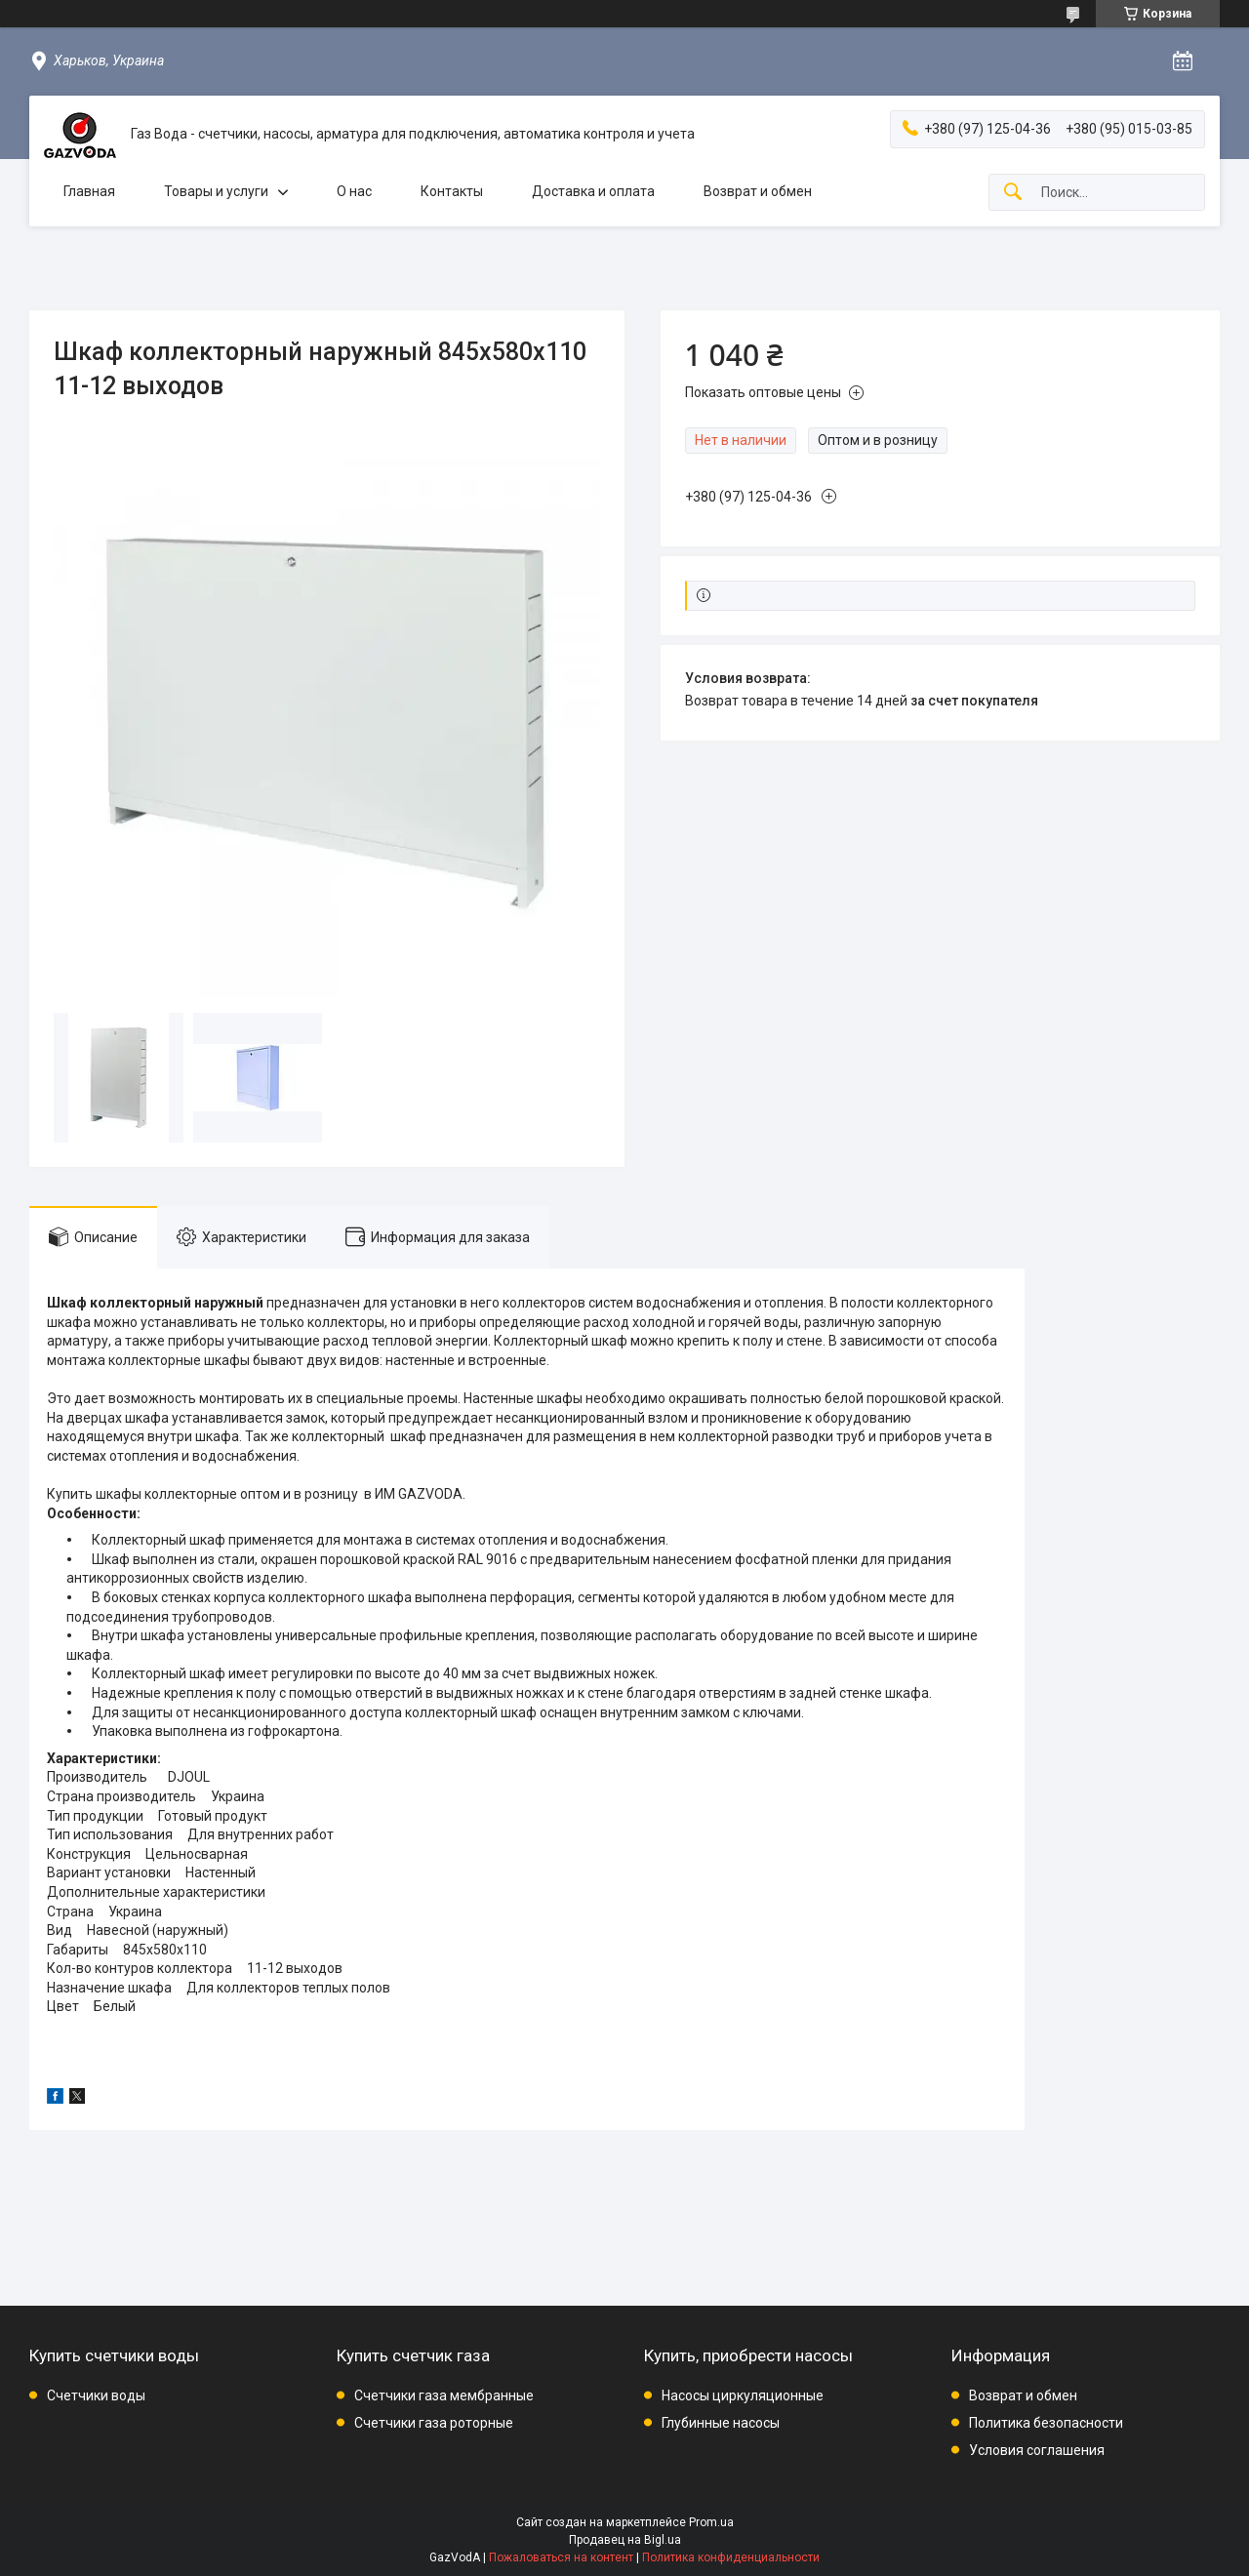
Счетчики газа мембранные (444, 2395)
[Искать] (1013, 193)
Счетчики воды (96, 2395)
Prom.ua (711, 2522)
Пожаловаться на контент (561, 2557)
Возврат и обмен (758, 191)
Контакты (452, 191)
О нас (354, 191)
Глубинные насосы (721, 2423)
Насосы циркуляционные (743, 2395)
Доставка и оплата (593, 191)
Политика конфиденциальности (731, 2557)
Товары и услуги (216, 191)
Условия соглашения (1037, 2450)
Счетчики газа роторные (433, 2423)
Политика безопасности (1046, 2423)
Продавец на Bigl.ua (625, 2540)
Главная (89, 191)
